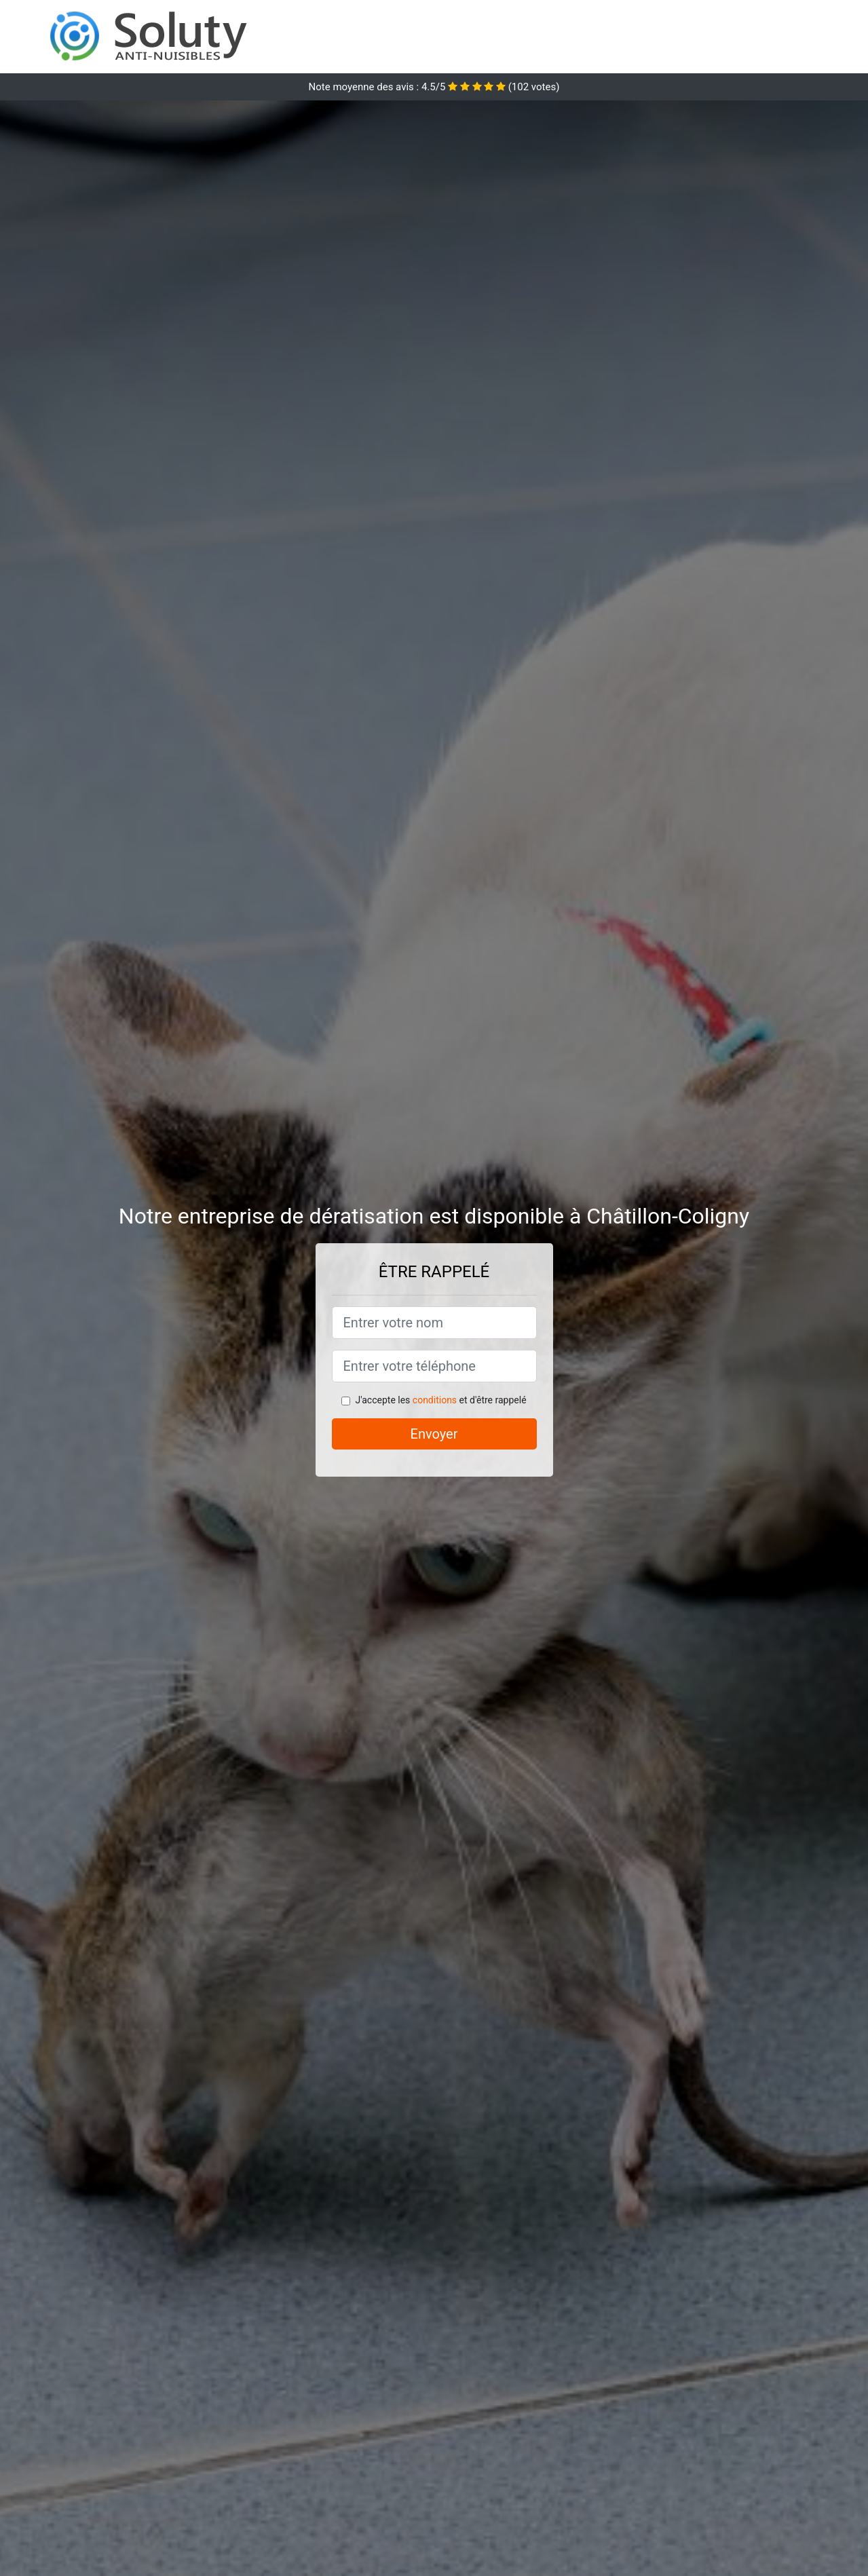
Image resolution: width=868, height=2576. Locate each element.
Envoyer (434, 1434)
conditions (435, 1400)
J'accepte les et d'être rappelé (440, 1400)
